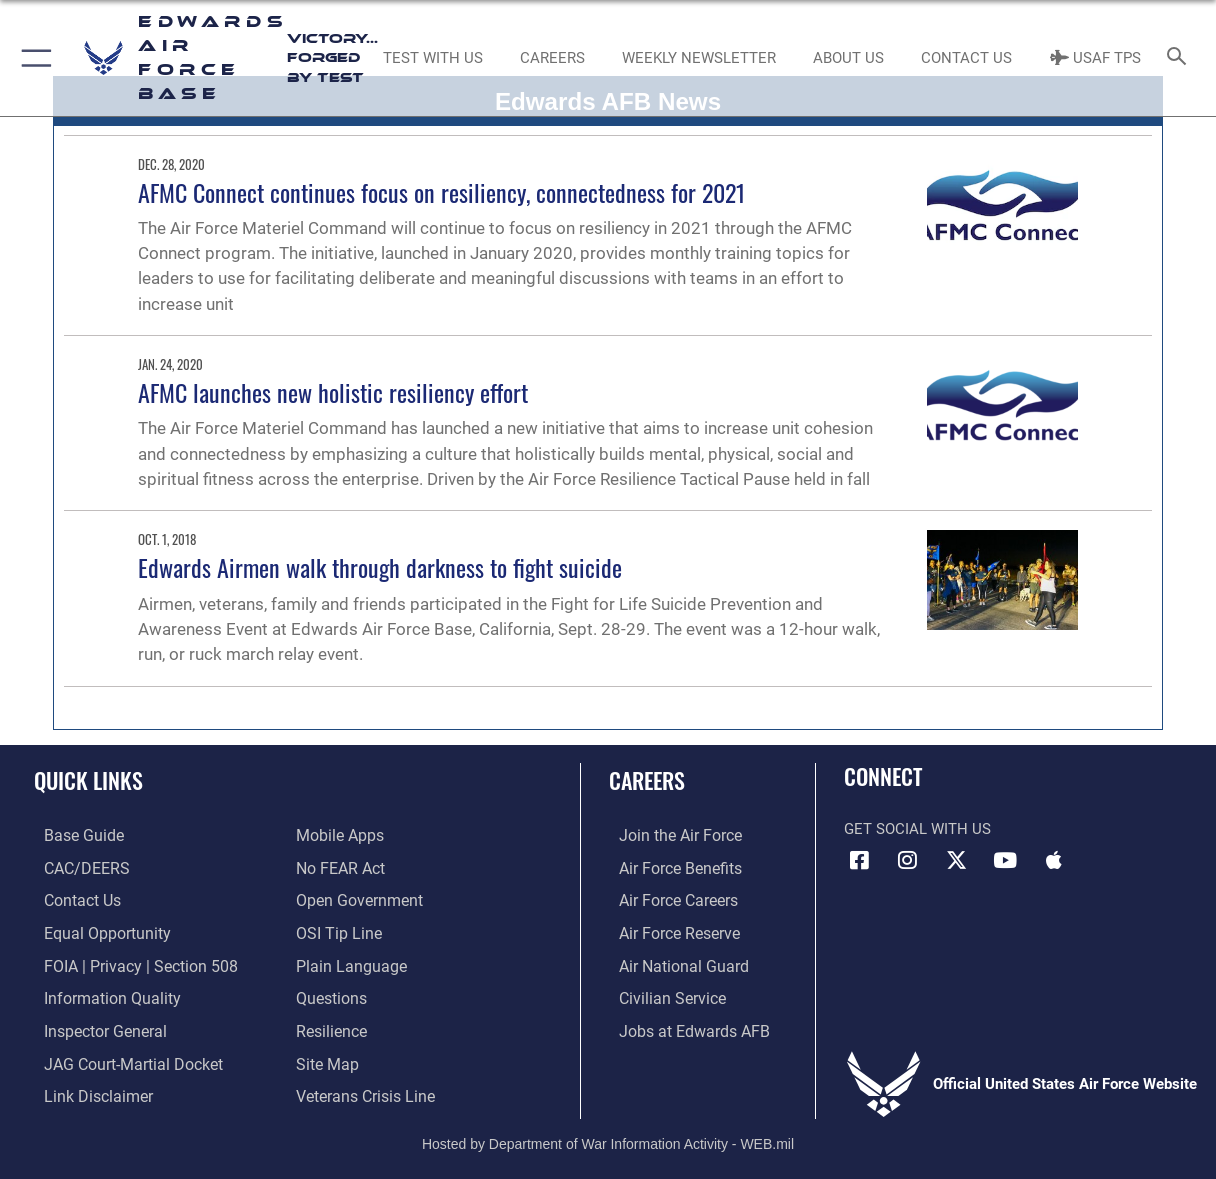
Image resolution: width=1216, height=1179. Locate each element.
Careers (647, 779)
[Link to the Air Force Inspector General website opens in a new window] (93, 1026)
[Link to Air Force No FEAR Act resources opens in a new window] (339, 867)
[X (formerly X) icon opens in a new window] (956, 860)
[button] (32, 58)
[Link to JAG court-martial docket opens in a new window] (120, 1057)
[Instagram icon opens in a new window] (908, 860)
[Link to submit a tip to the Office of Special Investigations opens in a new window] (336, 931)
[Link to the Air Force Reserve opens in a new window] (668, 931)
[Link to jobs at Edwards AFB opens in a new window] (680, 1026)
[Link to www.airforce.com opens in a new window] (668, 836)
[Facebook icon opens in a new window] (859, 860)
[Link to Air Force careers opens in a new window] (667, 899)
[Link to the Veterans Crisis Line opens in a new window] (363, 1089)
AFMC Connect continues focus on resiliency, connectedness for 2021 (442, 192)
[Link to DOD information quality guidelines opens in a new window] (98, 994)
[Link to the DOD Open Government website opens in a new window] (355, 899)
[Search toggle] (1181, 57)
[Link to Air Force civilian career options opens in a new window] (660, 994)
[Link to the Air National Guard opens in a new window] (670, 962)
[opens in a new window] (71, 836)
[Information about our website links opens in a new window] (86, 1089)
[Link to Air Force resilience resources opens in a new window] (330, 1026)
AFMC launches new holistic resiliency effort (333, 392)
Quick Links (88, 779)
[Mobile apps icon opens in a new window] (1054, 860)
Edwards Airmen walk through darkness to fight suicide (380, 567)
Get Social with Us (917, 829)
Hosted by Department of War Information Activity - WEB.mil (608, 1134)
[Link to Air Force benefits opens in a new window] (668, 867)
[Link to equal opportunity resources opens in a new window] (93, 931)
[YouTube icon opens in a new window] (1005, 860)
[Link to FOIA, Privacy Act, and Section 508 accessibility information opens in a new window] (125, 962)
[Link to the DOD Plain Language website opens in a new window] (346, 962)
